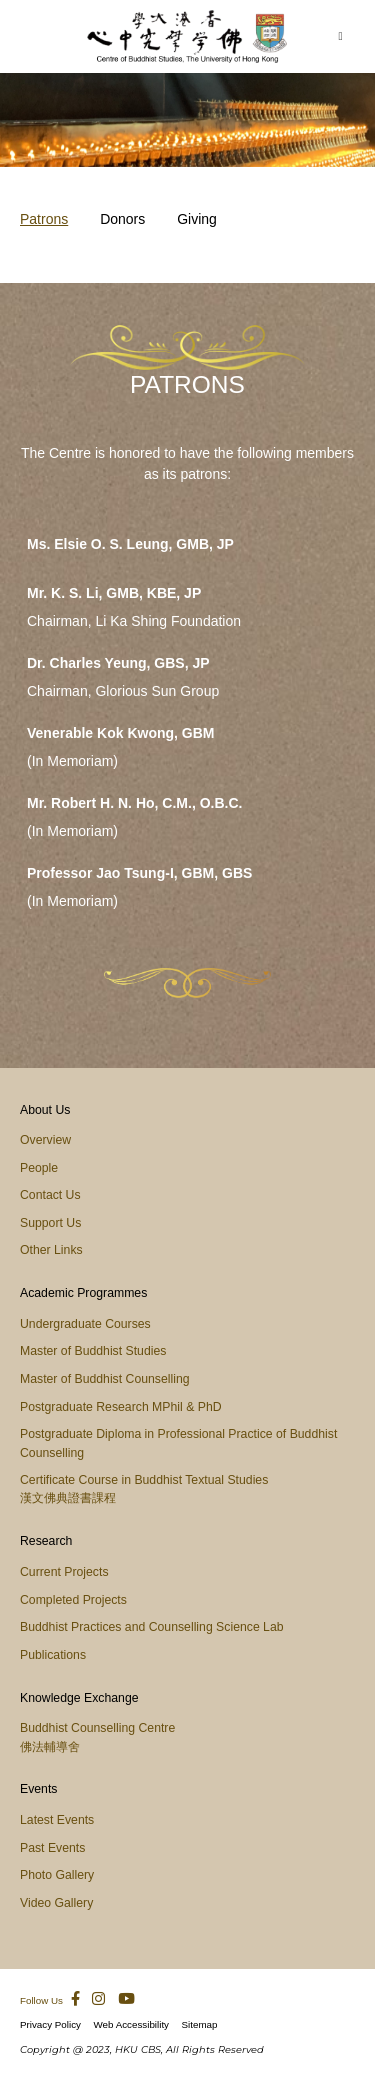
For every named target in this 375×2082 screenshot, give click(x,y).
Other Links (51, 1250)
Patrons (44, 219)
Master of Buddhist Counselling (105, 1379)
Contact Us (50, 1195)
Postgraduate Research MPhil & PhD (121, 1407)
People (39, 1168)
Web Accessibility (132, 2024)
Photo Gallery (57, 1875)
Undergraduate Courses (85, 1324)
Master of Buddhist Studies (93, 1351)
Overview (45, 1140)
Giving (197, 219)
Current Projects (64, 1572)
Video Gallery (56, 1903)
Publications (53, 1655)
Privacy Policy (50, 2024)
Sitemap (200, 2024)
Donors (122, 219)
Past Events (52, 1848)
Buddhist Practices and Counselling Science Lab (152, 1627)
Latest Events (57, 1820)
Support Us (50, 1223)
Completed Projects (73, 1600)
